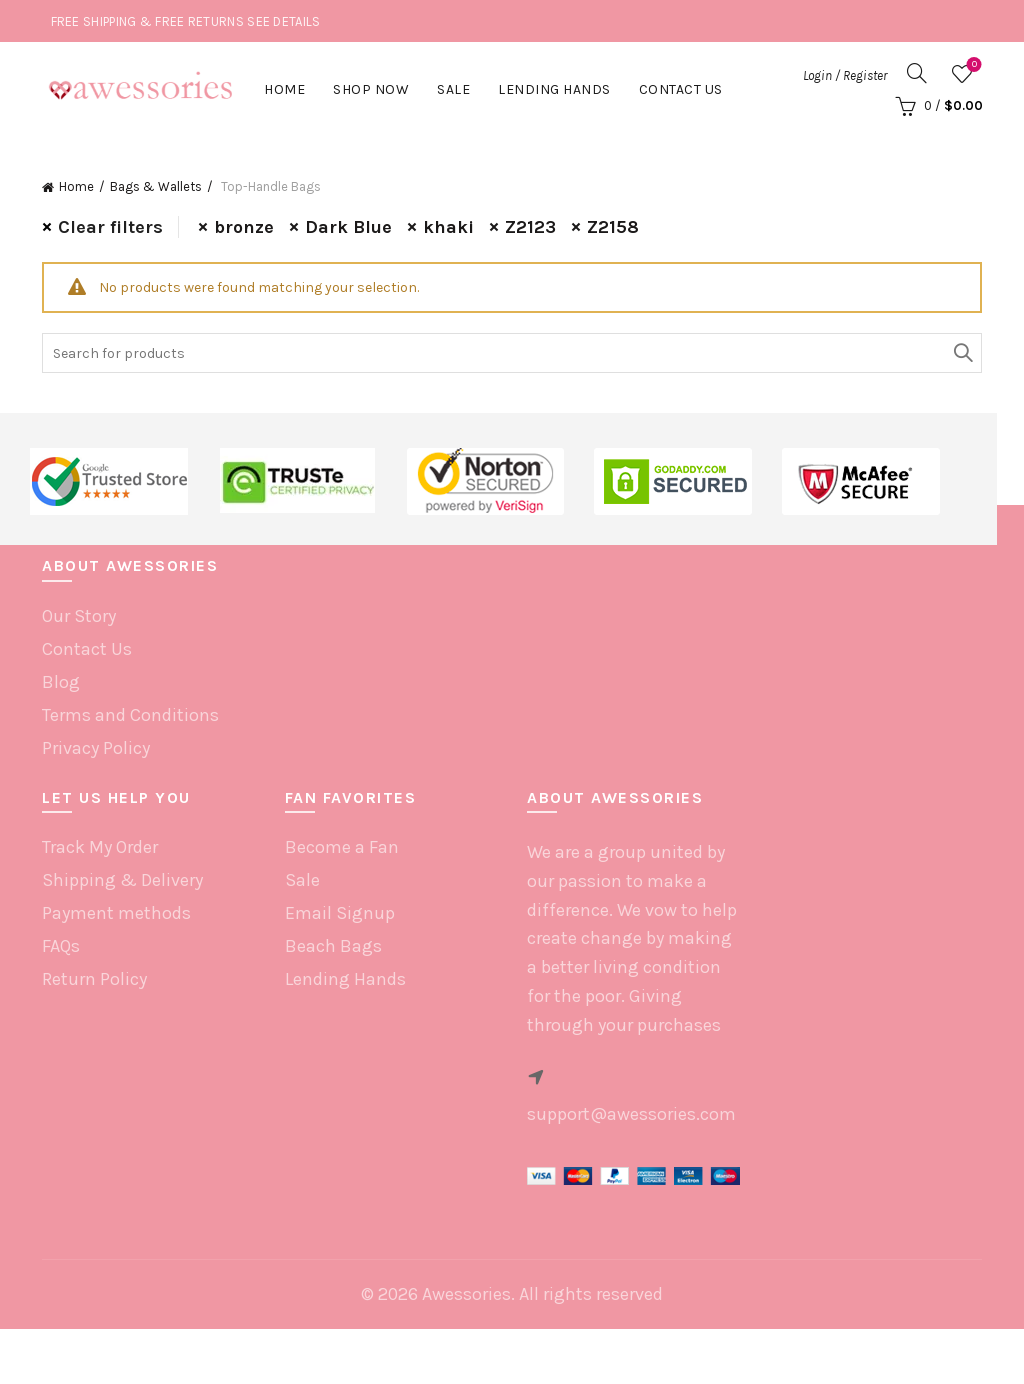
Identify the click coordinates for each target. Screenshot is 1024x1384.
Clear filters (110, 227)
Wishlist (972, 65)
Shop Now (371, 89)
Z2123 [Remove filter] (530, 227)
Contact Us (681, 89)
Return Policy (94, 979)
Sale (453, 89)
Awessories (466, 1294)
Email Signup (340, 913)
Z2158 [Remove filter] (613, 227)
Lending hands (554, 89)
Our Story (79, 616)
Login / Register (845, 75)
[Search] (917, 73)
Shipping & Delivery (122, 880)
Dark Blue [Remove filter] (348, 227)
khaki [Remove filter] (448, 227)
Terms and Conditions (130, 715)
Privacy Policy (96, 748)
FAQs (61, 946)
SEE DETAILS (283, 21)
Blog (61, 682)
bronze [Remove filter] (244, 227)
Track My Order (100, 847)
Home (284, 89)
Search (962, 353)
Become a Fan (342, 847)
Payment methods (116, 913)
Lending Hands (345, 979)
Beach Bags (333, 946)
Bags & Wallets (156, 186)
